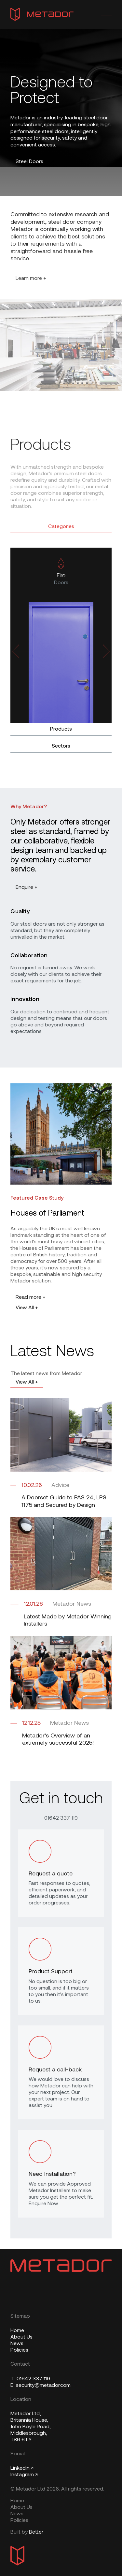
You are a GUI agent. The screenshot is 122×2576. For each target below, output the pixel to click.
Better (36, 2532)
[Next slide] (100, 651)
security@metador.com (40, 2385)
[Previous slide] (22, 651)
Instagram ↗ (24, 2475)
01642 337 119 (61, 1818)
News (16, 2343)
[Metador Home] (42, 14)
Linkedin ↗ (22, 2468)
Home (17, 2330)
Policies (19, 2350)
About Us (21, 2337)
